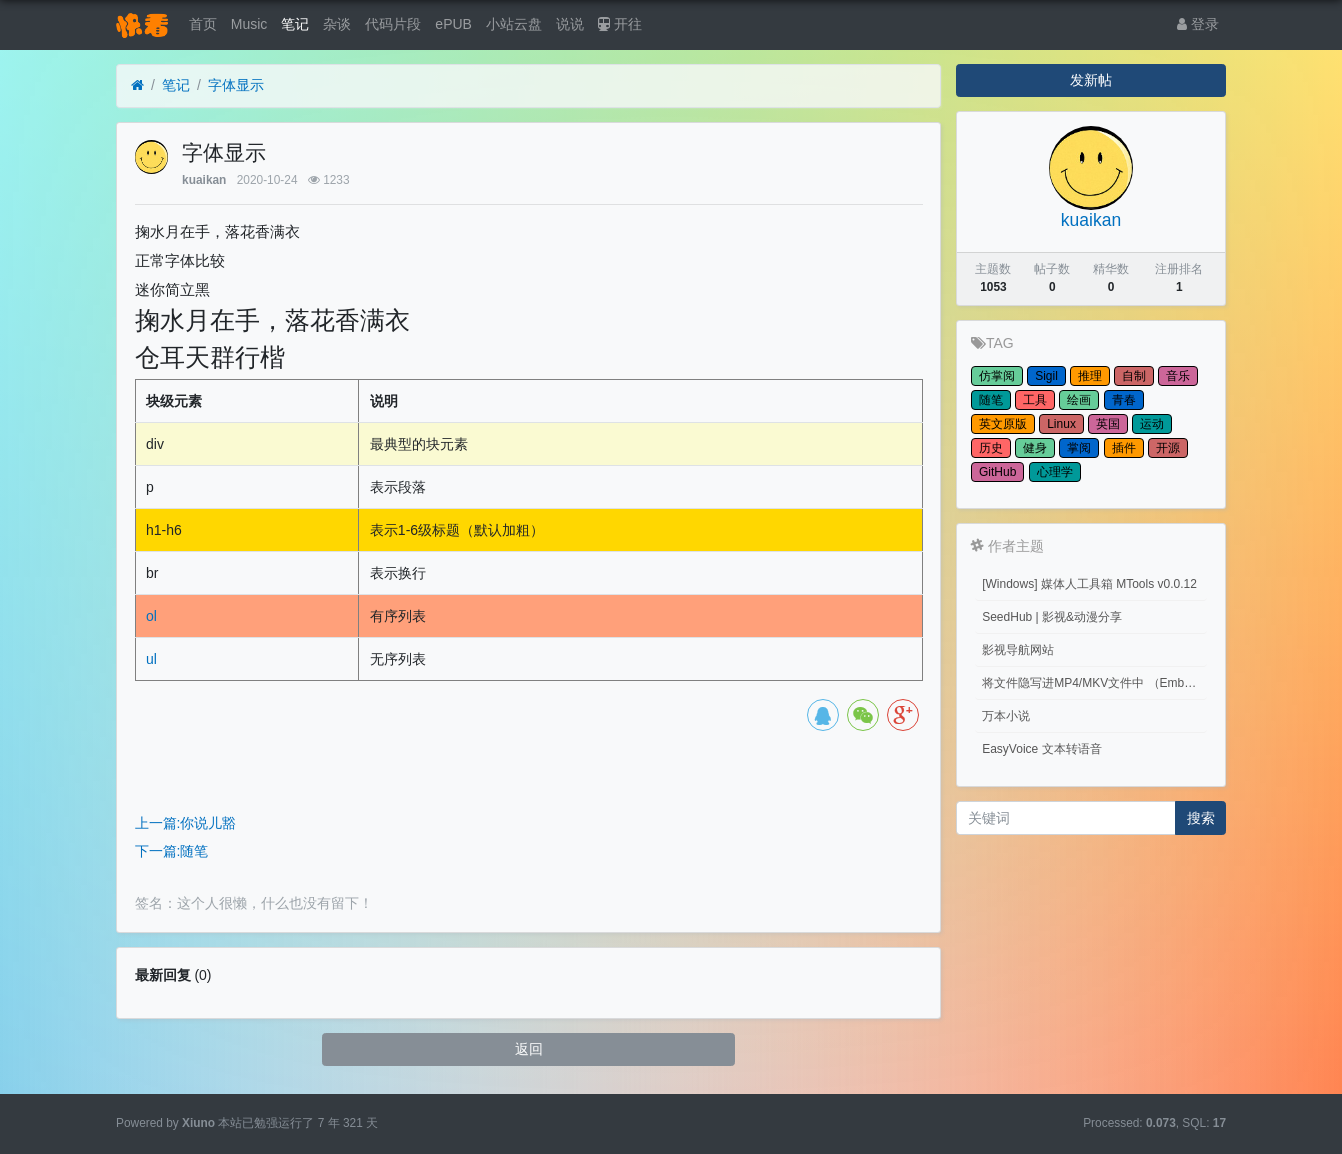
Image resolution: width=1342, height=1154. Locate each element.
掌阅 (1079, 448)
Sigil (1046, 376)
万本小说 (1006, 716)
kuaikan (204, 180)
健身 (1035, 448)
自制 (1134, 376)
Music (249, 24)
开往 (620, 24)
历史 (991, 448)
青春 (1124, 400)
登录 (1198, 24)
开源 (1168, 448)
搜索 (1201, 818)
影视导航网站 (1018, 650)
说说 (570, 24)
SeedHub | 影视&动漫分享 (1052, 617)
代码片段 (393, 24)
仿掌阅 (997, 376)
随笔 (991, 400)
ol (151, 616)
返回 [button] (529, 1049)
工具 (1035, 400)
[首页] (137, 85)
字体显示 (236, 85)
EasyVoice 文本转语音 (1041, 749)
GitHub (997, 472)
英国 (1108, 424)
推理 (1090, 376)
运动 (1152, 424)
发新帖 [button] (1091, 80)
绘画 (1079, 400)
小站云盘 (514, 24)
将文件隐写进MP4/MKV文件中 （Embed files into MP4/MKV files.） (1094, 683)
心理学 (1055, 472)
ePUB (453, 24)
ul (151, 659)
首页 (203, 24)
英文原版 (1003, 424)
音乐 (1178, 376)
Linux (1061, 424)
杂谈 (337, 24)
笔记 (295, 24)
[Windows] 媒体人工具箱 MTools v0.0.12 (1089, 584)
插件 (1124, 448)
